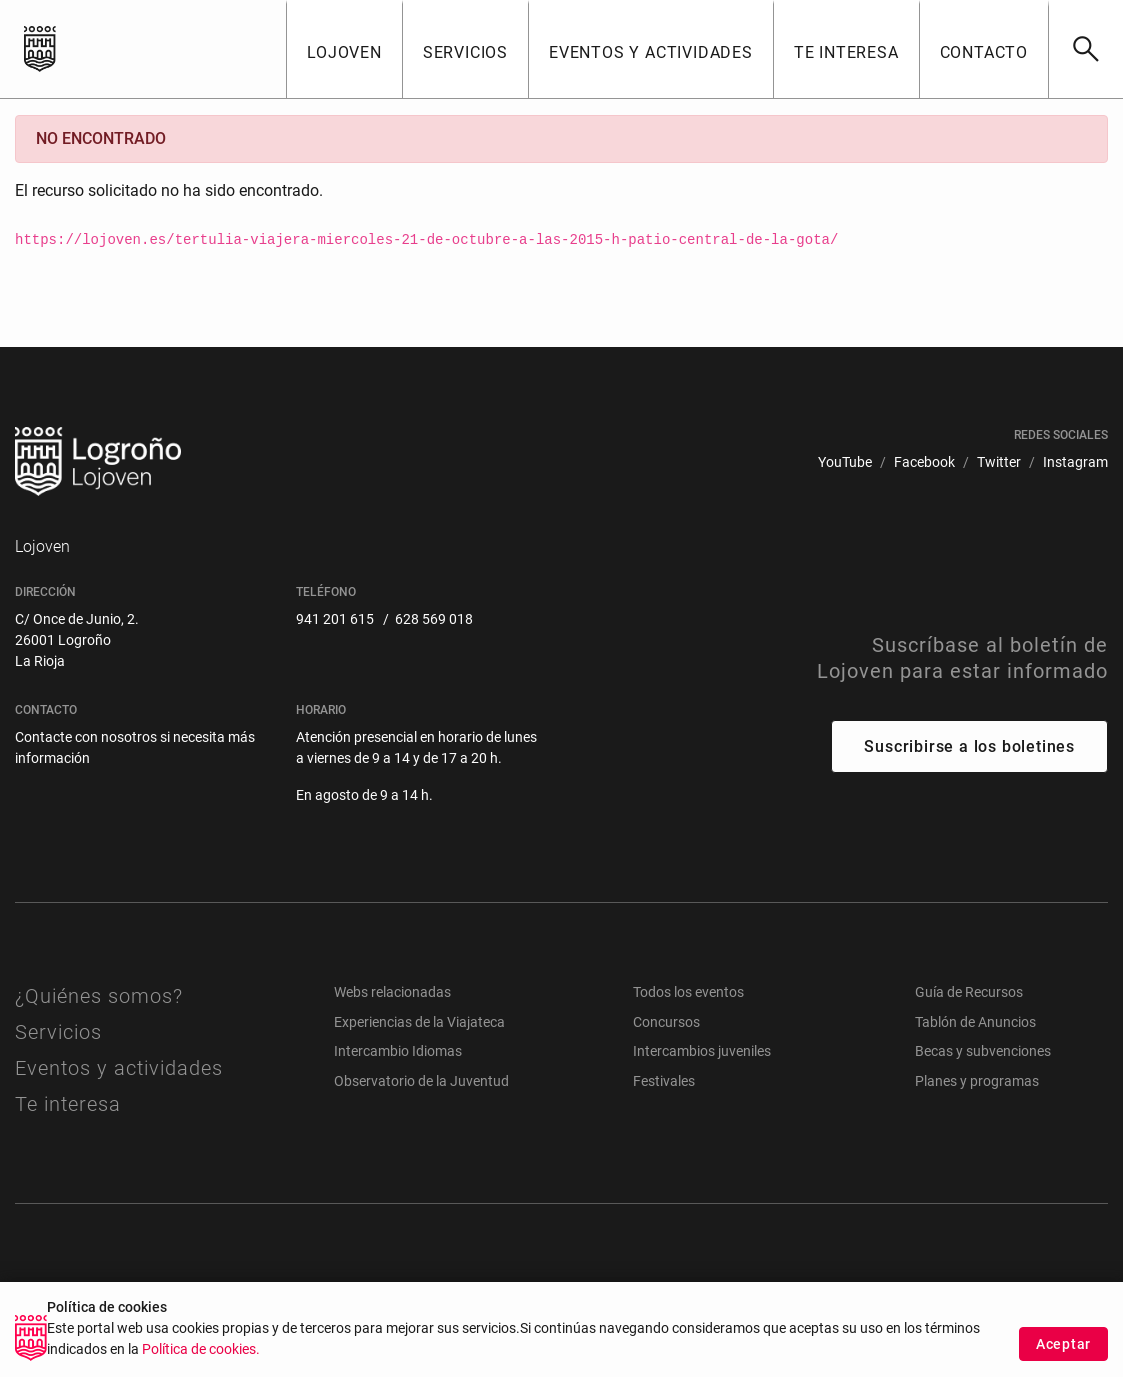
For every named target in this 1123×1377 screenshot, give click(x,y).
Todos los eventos (688, 992)
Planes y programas (977, 1081)
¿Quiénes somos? (99, 996)
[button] (344, 49)
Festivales (664, 1081)
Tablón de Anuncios (975, 1022)
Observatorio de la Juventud (421, 1081)
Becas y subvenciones (983, 1051)
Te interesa (68, 1104)
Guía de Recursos (969, 992)
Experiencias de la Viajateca (419, 1022)
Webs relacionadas (392, 992)
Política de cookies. (201, 1368)
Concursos (666, 1022)
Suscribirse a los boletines (969, 746)
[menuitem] (845, 462)
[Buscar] (1085, 49)
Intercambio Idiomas (398, 1051)
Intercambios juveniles (702, 1051)
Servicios (58, 1032)
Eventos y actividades (119, 1068)
